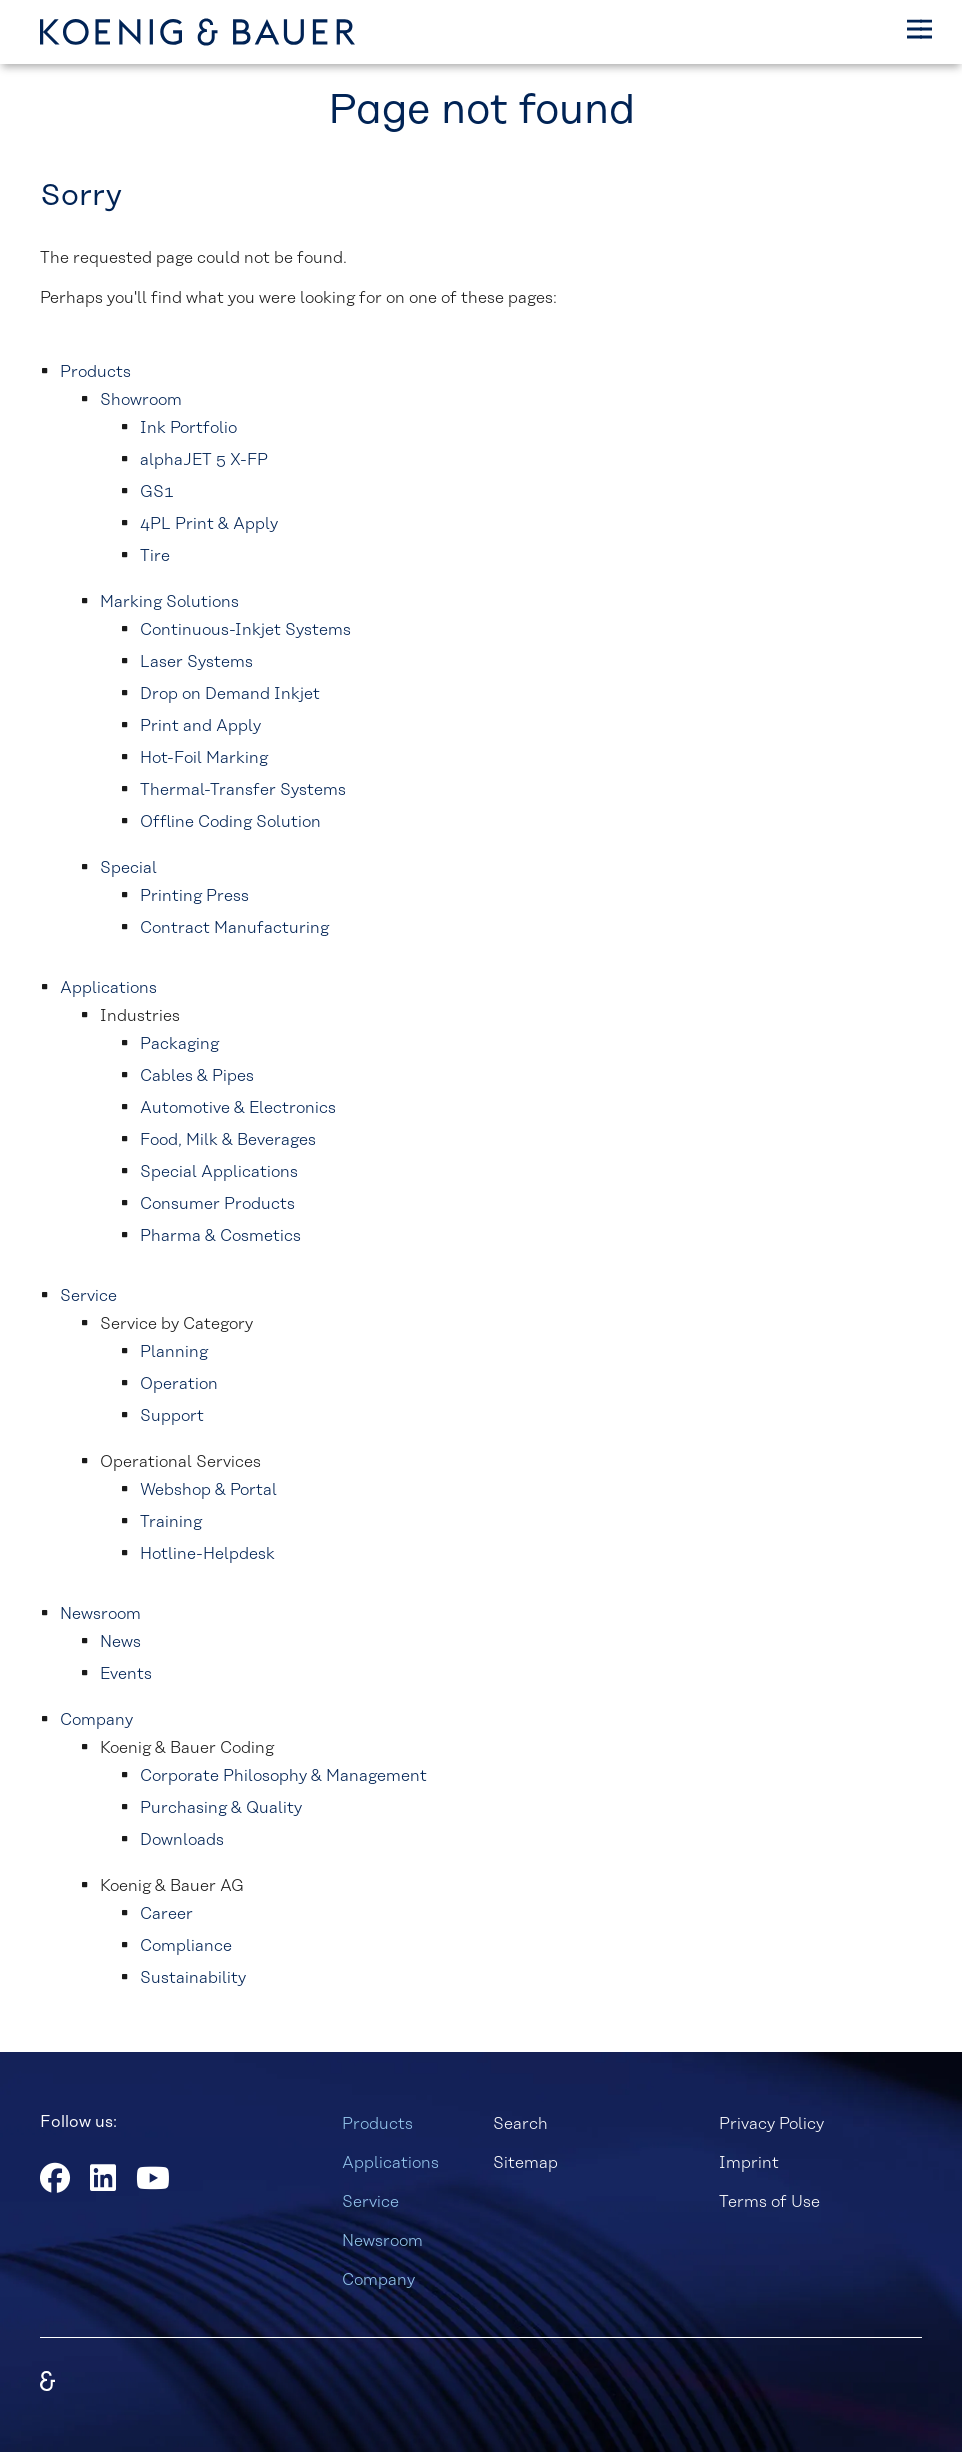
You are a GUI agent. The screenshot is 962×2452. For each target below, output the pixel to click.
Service (370, 2202)
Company (378, 2280)
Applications (390, 2163)
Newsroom (382, 2241)
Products (377, 2124)
